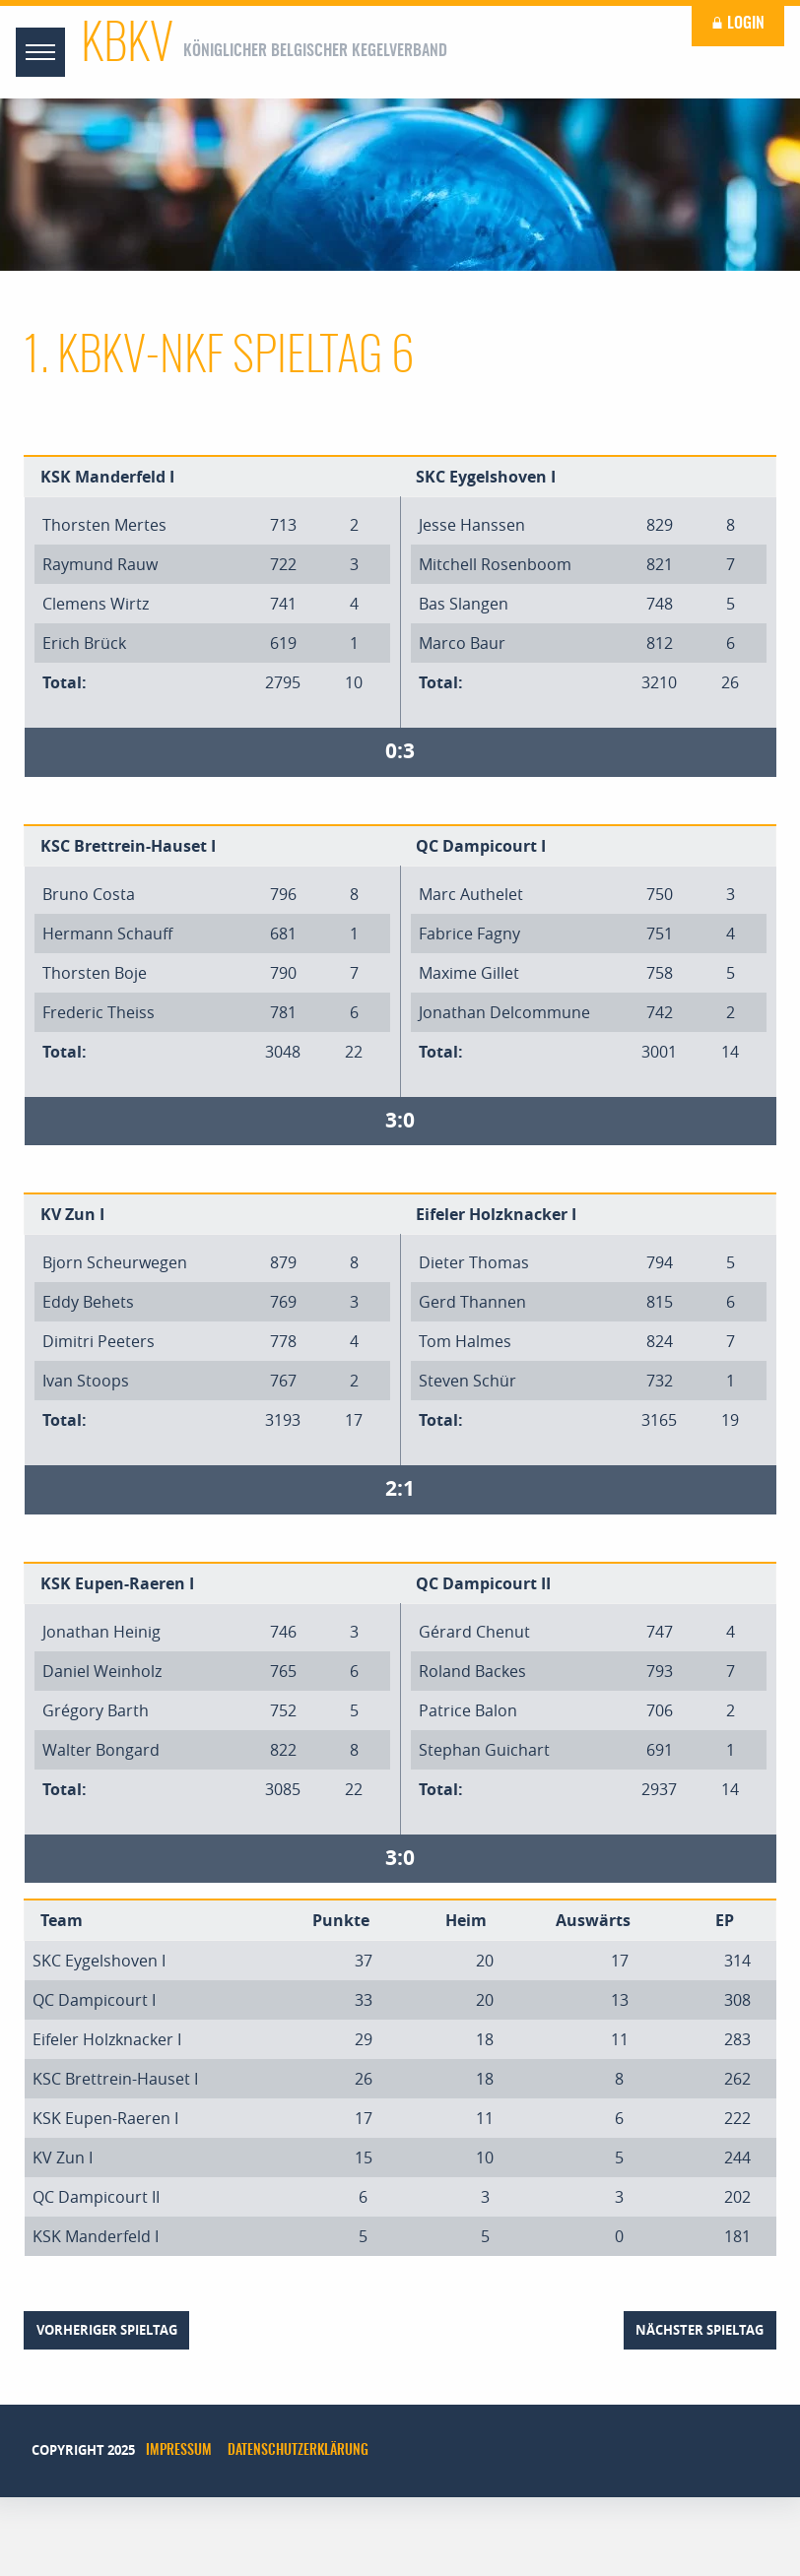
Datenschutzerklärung (298, 2451)
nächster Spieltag (699, 2330)
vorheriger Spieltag (106, 2330)
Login (738, 24)
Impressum (179, 2451)
